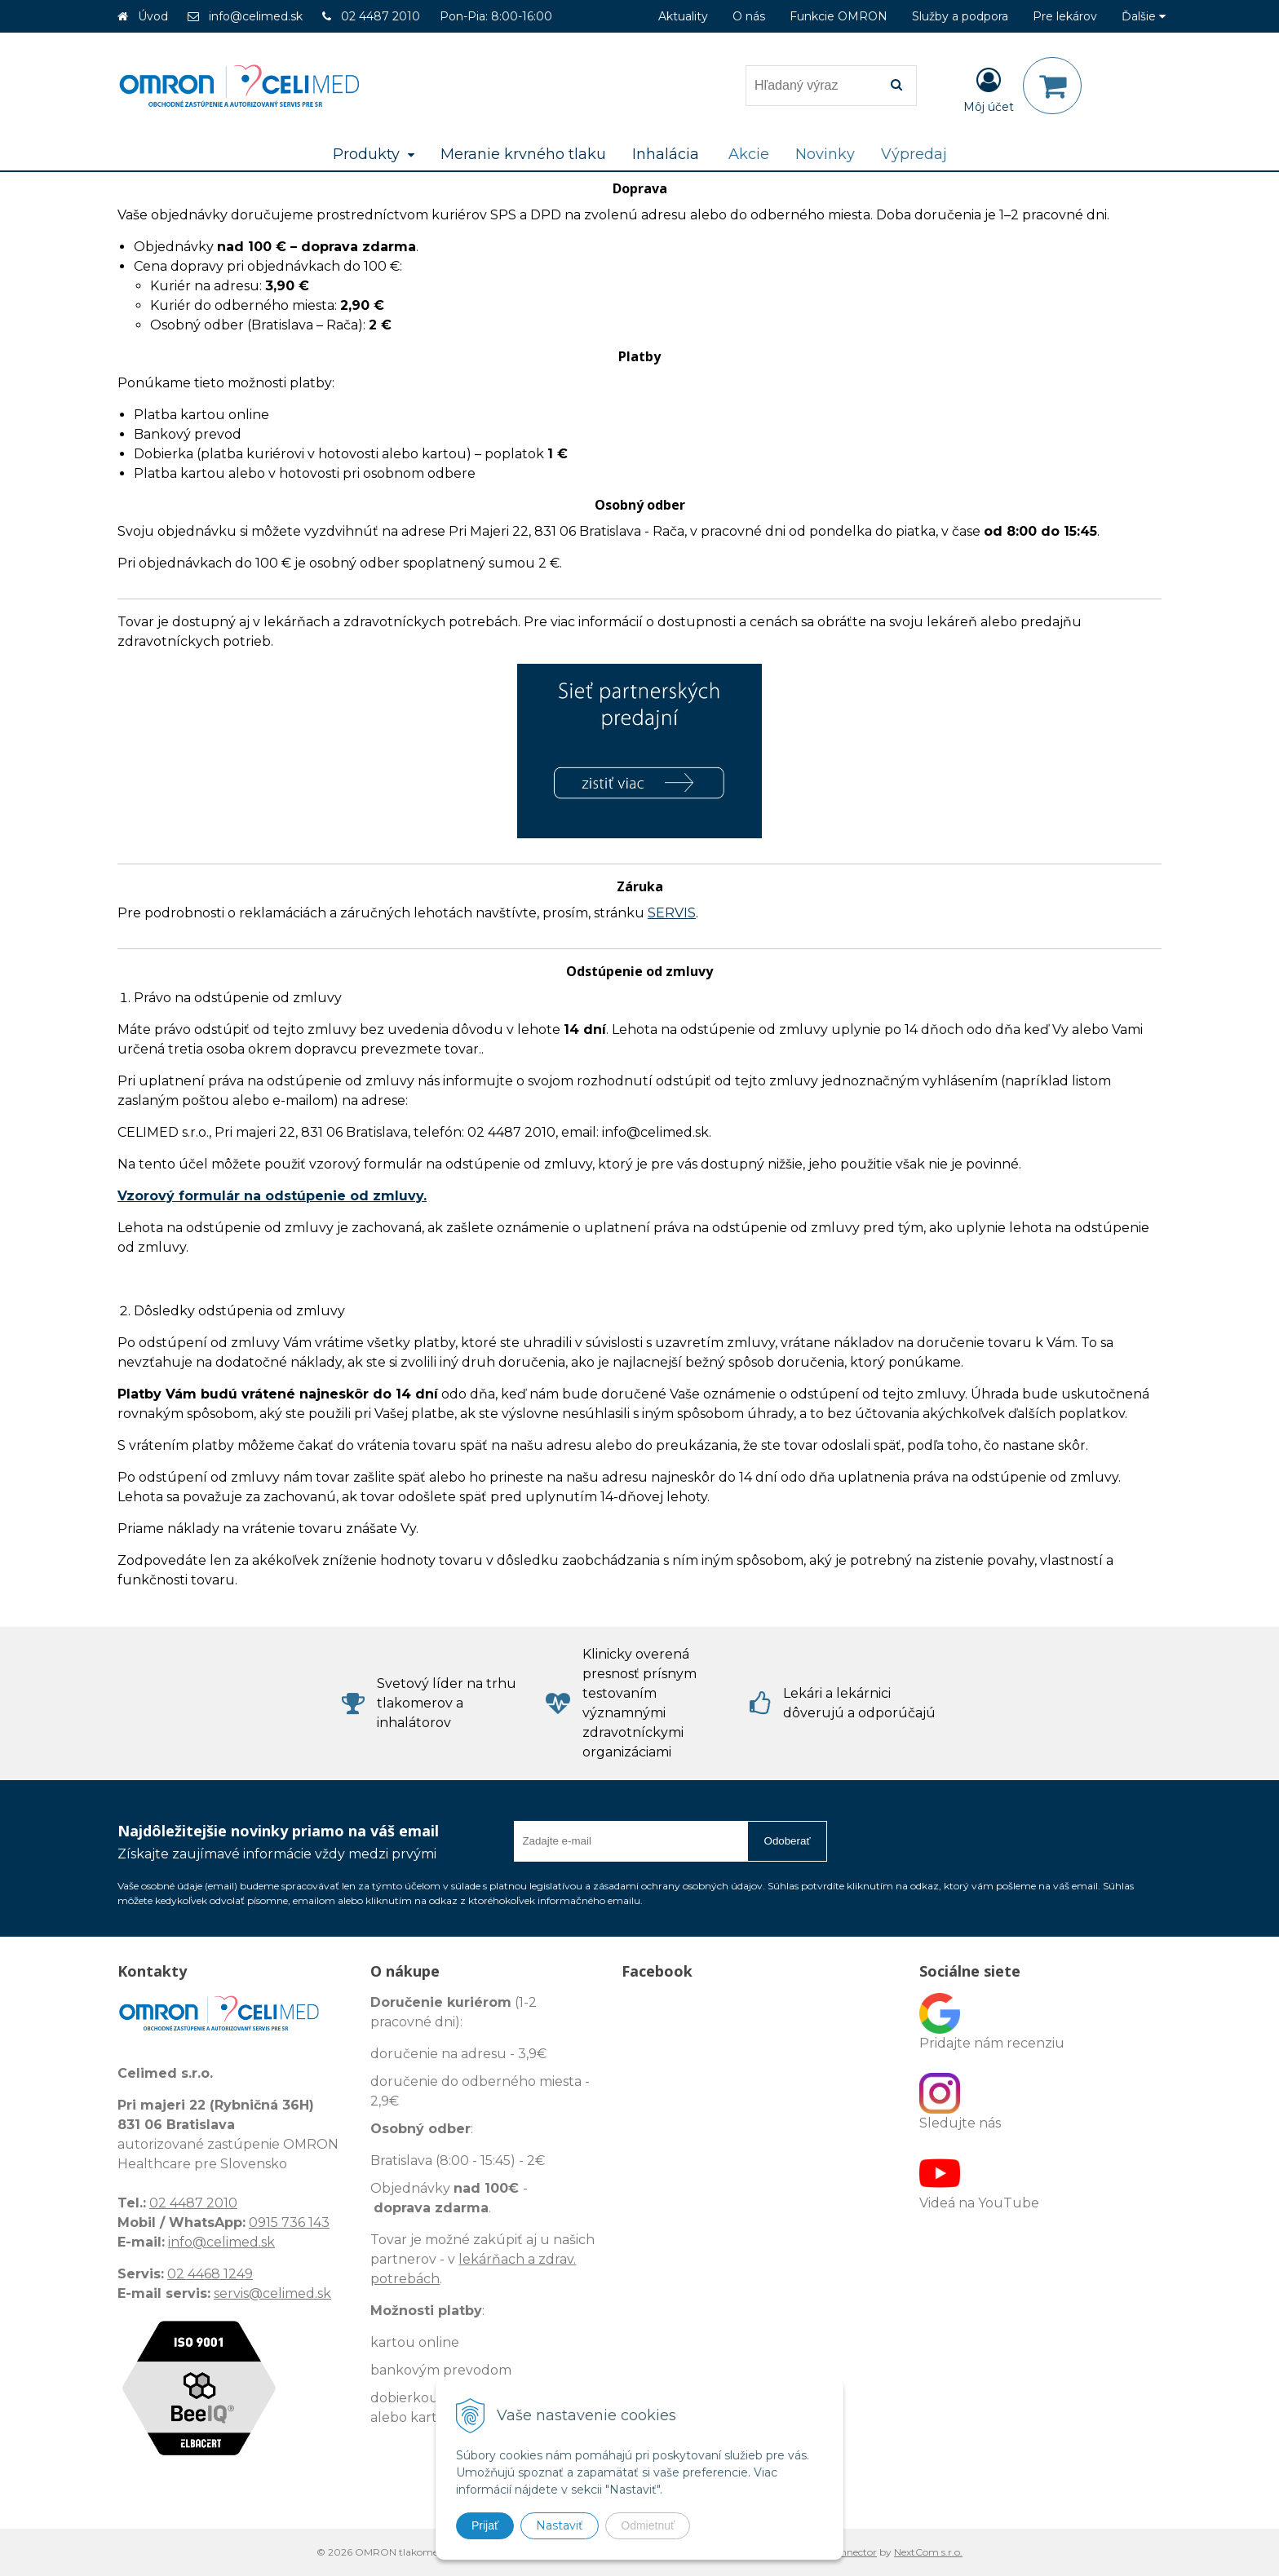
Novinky (825, 154)
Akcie (748, 154)
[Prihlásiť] (988, 89)
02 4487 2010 (380, 16)
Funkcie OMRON (838, 16)
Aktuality (683, 16)
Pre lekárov (1065, 16)
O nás (748, 16)
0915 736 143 (289, 2222)
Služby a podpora (960, 16)
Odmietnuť (648, 2525)
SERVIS (672, 913)
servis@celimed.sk (272, 2293)
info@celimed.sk (256, 16)
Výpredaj (914, 154)
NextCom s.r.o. (928, 2552)
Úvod (153, 16)
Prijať (484, 2525)
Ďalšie (1144, 16)
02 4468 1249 (210, 2274)
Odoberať (787, 1841)
